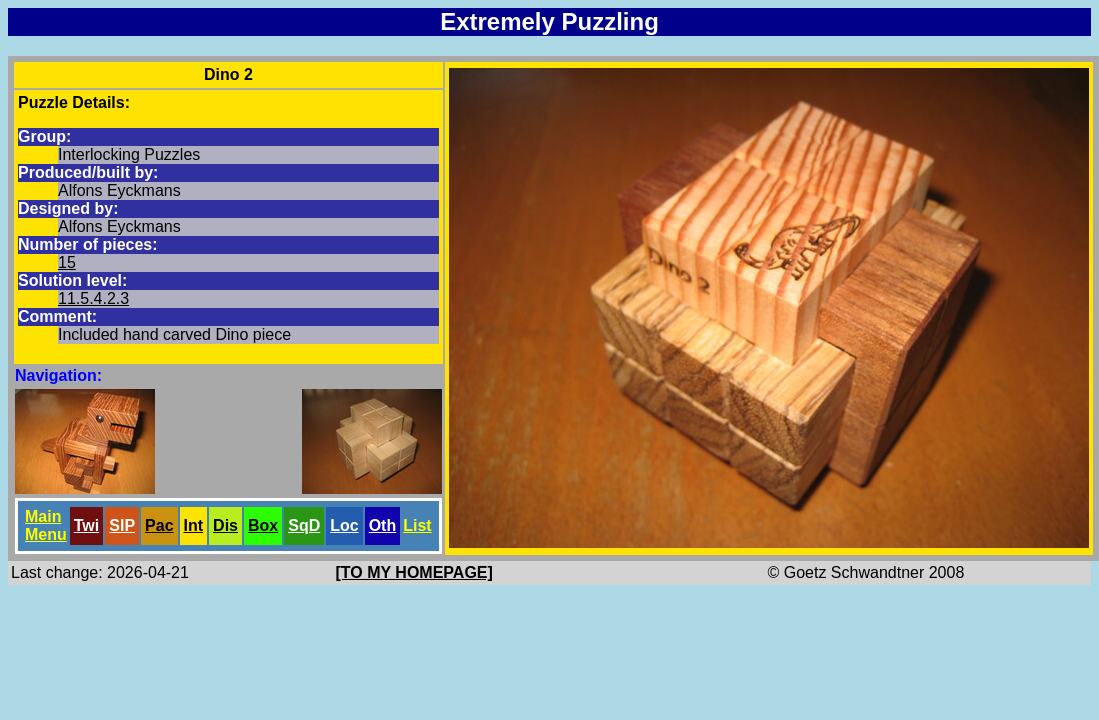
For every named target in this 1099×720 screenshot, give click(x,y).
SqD (304, 525)
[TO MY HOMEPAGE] (414, 572)
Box (263, 525)
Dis (225, 525)
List (417, 525)
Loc (344, 525)
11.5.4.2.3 (93, 298)
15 (67, 262)
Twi (86, 525)
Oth (383, 525)
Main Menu (46, 525)
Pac (159, 525)
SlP (122, 525)
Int (194, 525)
